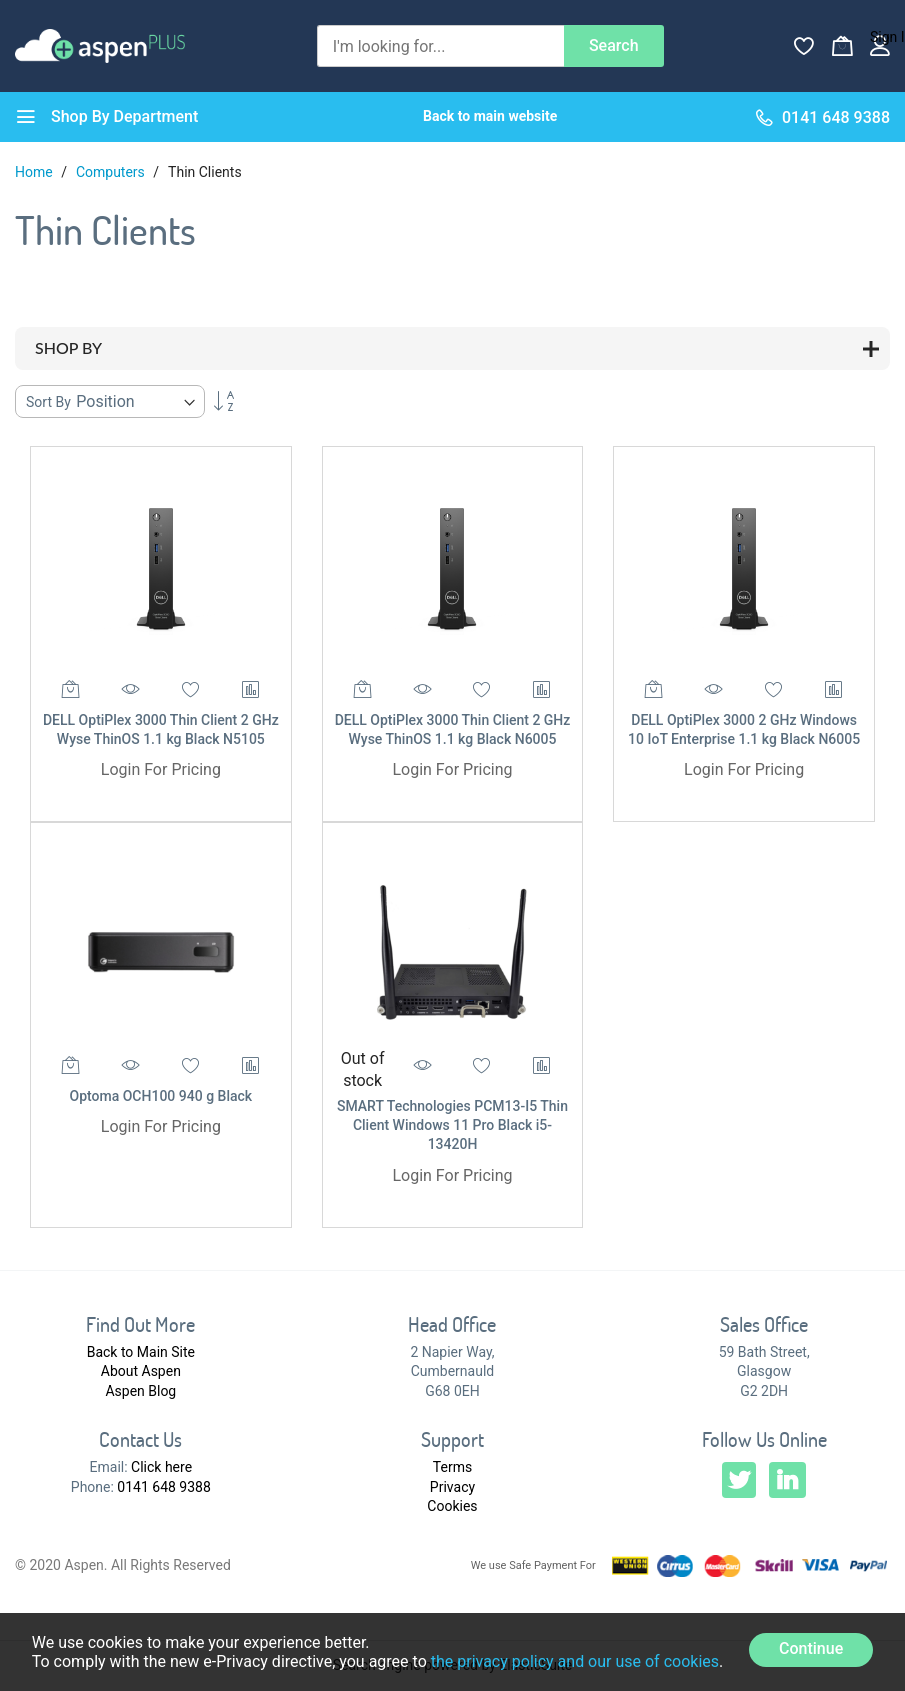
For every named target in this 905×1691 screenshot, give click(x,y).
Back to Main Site (141, 1352)
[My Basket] (842, 46)
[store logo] (100, 45)
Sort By (48, 402)
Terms (452, 1467)
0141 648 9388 (164, 1487)
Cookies (452, 1506)
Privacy (452, 1487)
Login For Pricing (161, 769)
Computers (112, 172)
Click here (161, 1467)
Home (35, 172)
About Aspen (141, 1371)
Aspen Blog (140, 1391)
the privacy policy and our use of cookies (575, 1661)
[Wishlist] (804, 46)
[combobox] (440, 46)
